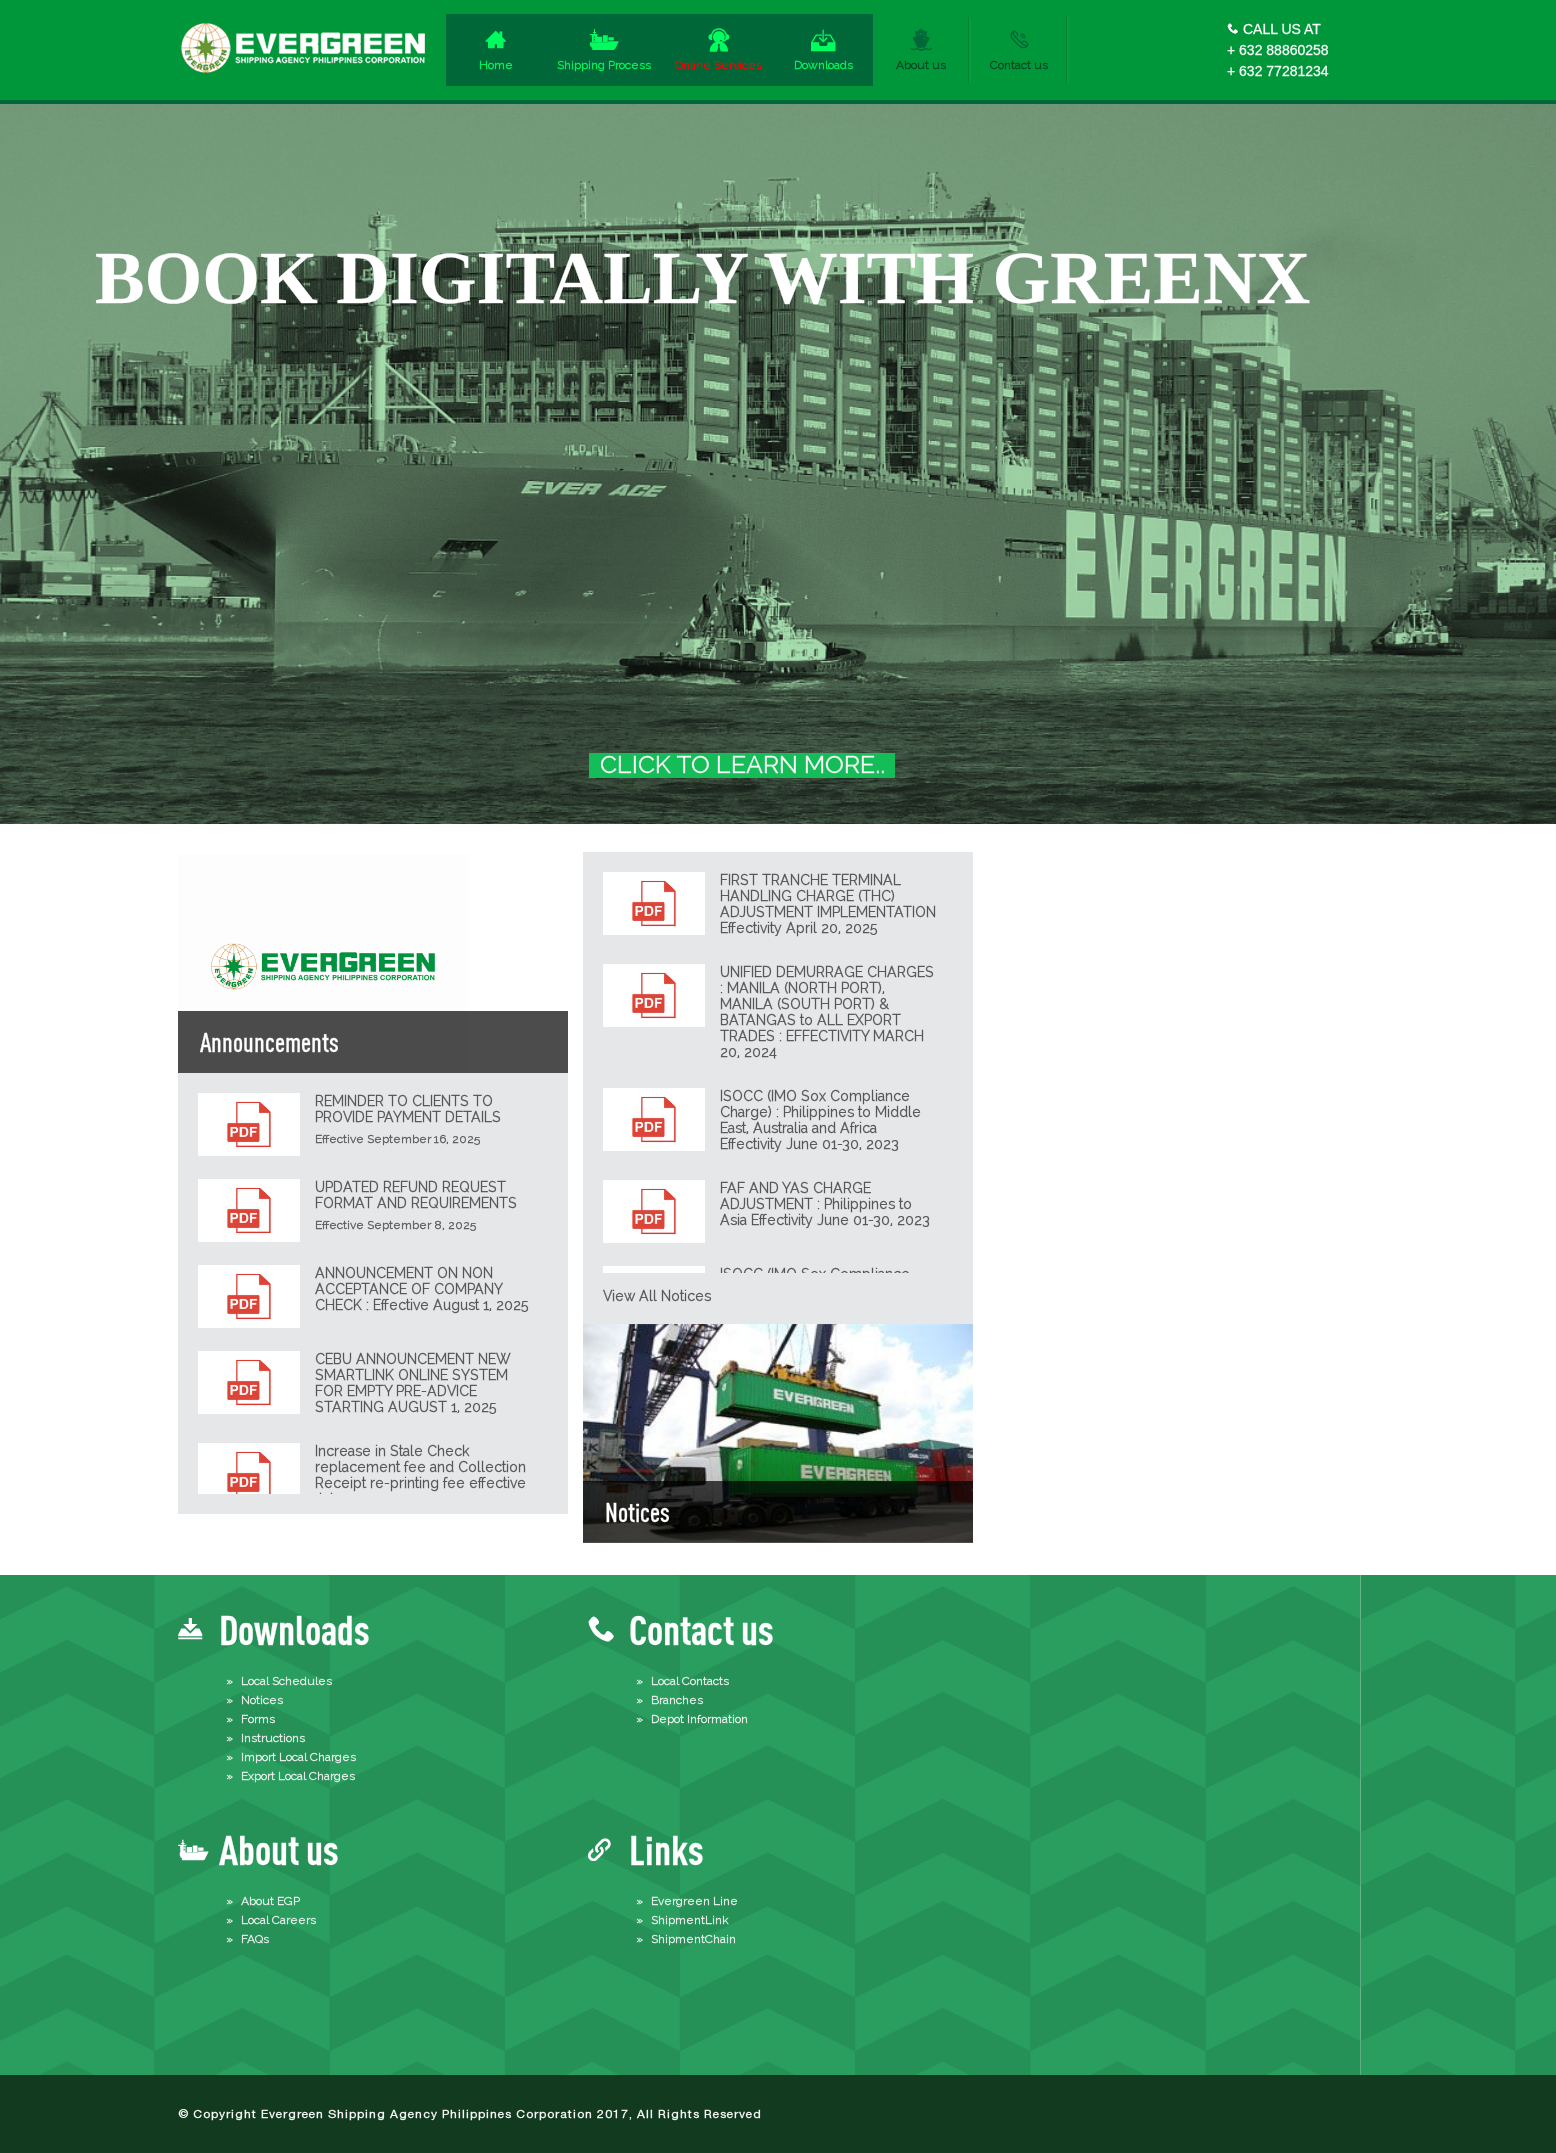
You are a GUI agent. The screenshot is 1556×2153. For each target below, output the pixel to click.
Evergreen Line (694, 1901)
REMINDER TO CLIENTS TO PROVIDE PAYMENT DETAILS (408, 1109)
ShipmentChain (693, 1939)
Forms (258, 1719)
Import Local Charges (298, 1757)
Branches (677, 1700)
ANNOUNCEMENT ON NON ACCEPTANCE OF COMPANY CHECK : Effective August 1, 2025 (422, 1289)
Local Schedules (286, 1681)
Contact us (1019, 65)
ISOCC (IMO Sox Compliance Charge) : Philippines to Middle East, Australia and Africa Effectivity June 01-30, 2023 (820, 1120)
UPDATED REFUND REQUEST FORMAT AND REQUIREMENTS (416, 1195)
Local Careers (278, 1920)
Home (496, 65)
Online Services (718, 65)
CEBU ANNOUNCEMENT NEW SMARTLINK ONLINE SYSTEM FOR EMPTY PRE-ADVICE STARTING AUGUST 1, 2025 (413, 1383)
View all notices (657, 1296)
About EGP (270, 1901)
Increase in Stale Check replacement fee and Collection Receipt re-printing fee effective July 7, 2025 (420, 1475)
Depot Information (699, 1719)
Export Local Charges (298, 1776)
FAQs (255, 1939)
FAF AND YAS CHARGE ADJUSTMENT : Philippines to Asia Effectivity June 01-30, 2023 (825, 1204)
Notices (262, 1700)
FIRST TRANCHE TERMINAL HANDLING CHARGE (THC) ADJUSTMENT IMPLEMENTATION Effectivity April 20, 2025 (828, 904)
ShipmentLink (690, 1920)
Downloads (823, 65)
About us (921, 65)
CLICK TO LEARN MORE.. (742, 765)
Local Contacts (690, 1681)
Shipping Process (604, 65)
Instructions (273, 1738)
